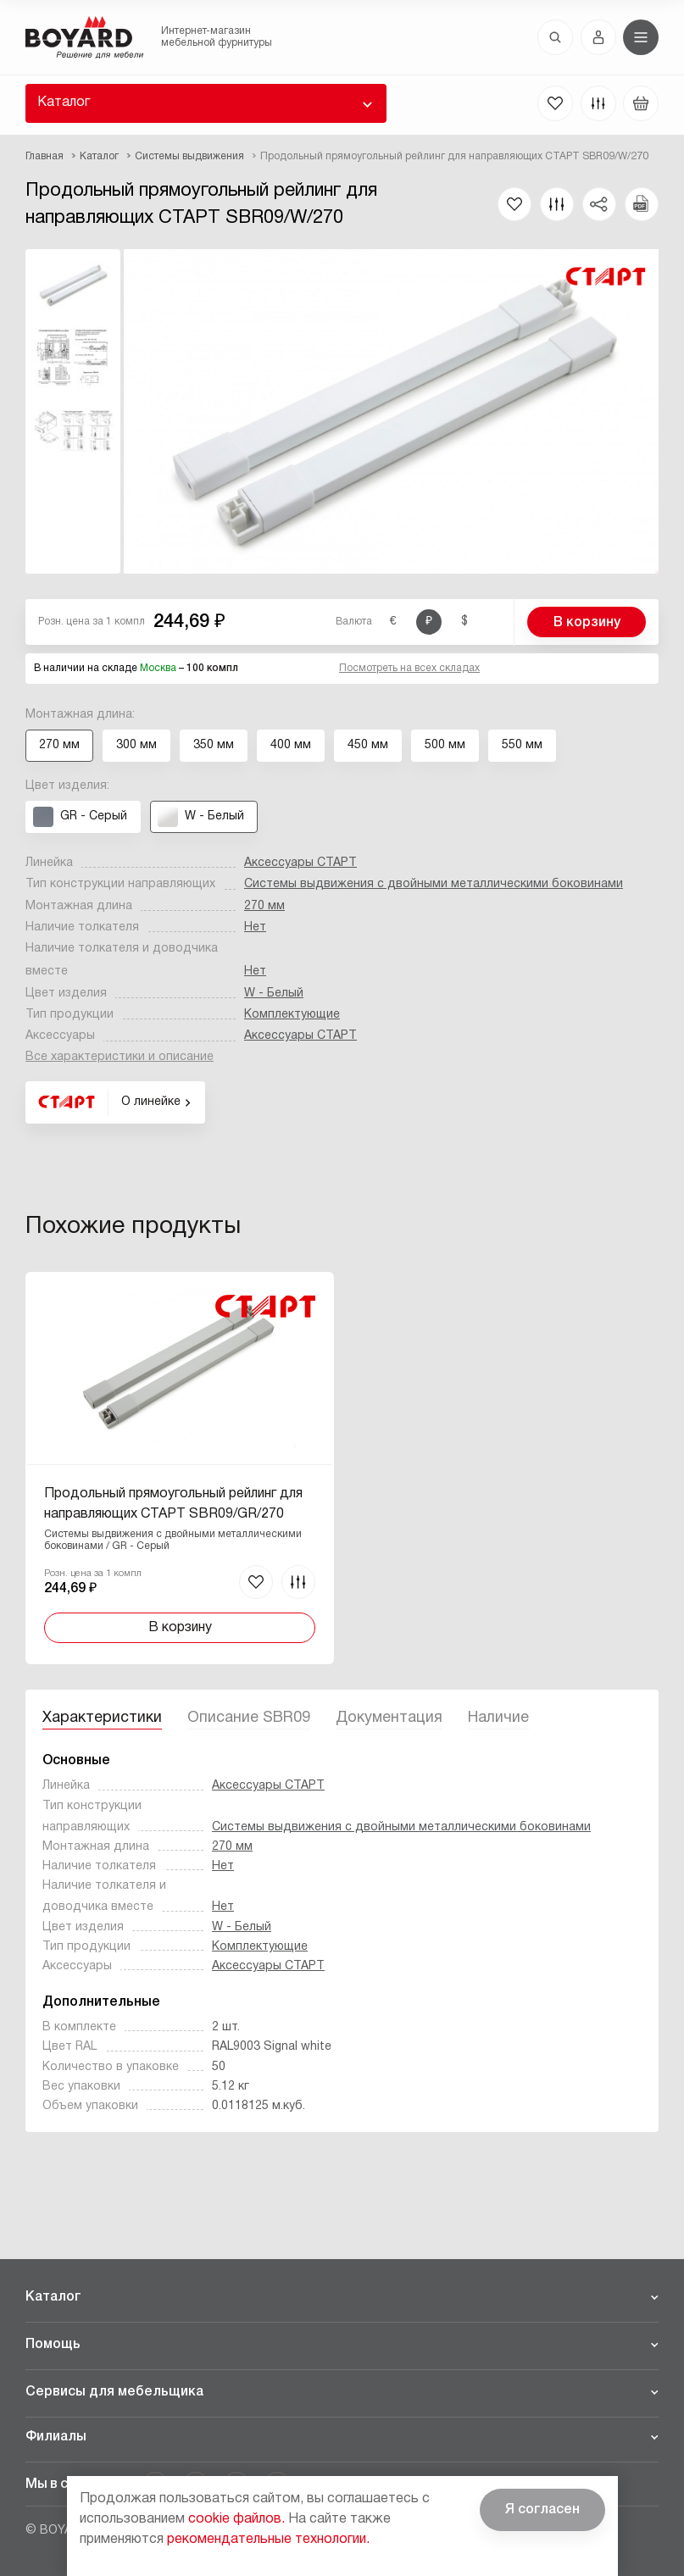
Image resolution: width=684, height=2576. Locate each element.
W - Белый (273, 993)
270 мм (264, 906)
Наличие (498, 1718)
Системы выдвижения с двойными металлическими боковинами (433, 884)
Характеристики (102, 1718)
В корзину (586, 623)
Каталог (63, 102)
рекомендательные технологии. (268, 2539)
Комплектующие (292, 1014)
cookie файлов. (236, 2519)
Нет (255, 927)
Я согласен (542, 2510)
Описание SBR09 (248, 1718)
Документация (389, 1718)
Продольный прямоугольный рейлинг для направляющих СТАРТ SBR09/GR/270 (173, 1504)
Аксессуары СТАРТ (300, 863)
